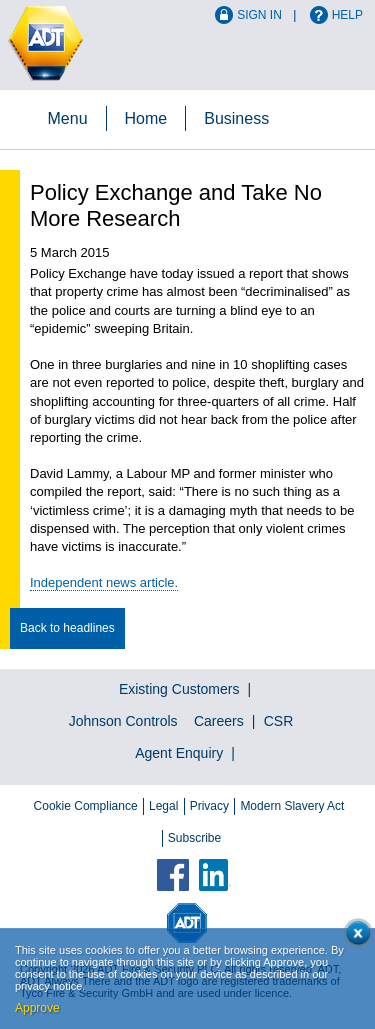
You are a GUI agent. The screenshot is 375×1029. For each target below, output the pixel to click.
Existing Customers (179, 689)
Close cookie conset (354, 936)
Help (347, 15)
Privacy (209, 806)
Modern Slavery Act (292, 806)
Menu (68, 118)
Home (146, 118)
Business (236, 118)
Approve (37, 1008)
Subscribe (194, 838)
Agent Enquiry (179, 753)
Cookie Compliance (86, 806)
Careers (219, 721)
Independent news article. (104, 582)
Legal (163, 806)
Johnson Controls (123, 721)
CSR (279, 721)
